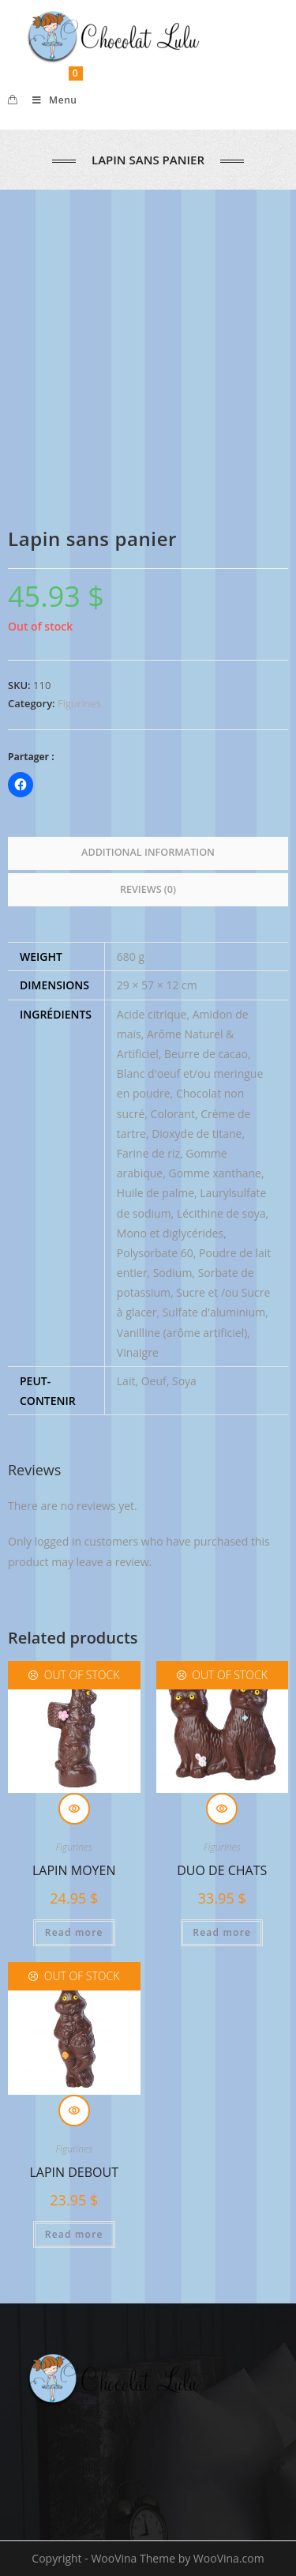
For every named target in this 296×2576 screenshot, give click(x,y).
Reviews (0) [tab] (148, 889)
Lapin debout (73, 2172)
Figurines (79, 703)
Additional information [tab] (148, 852)
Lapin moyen (73, 1870)
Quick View (74, 1809)
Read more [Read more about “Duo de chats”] (222, 1932)
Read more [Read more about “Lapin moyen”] (74, 1932)
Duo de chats (222, 1870)
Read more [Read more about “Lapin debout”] (74, 2234)
